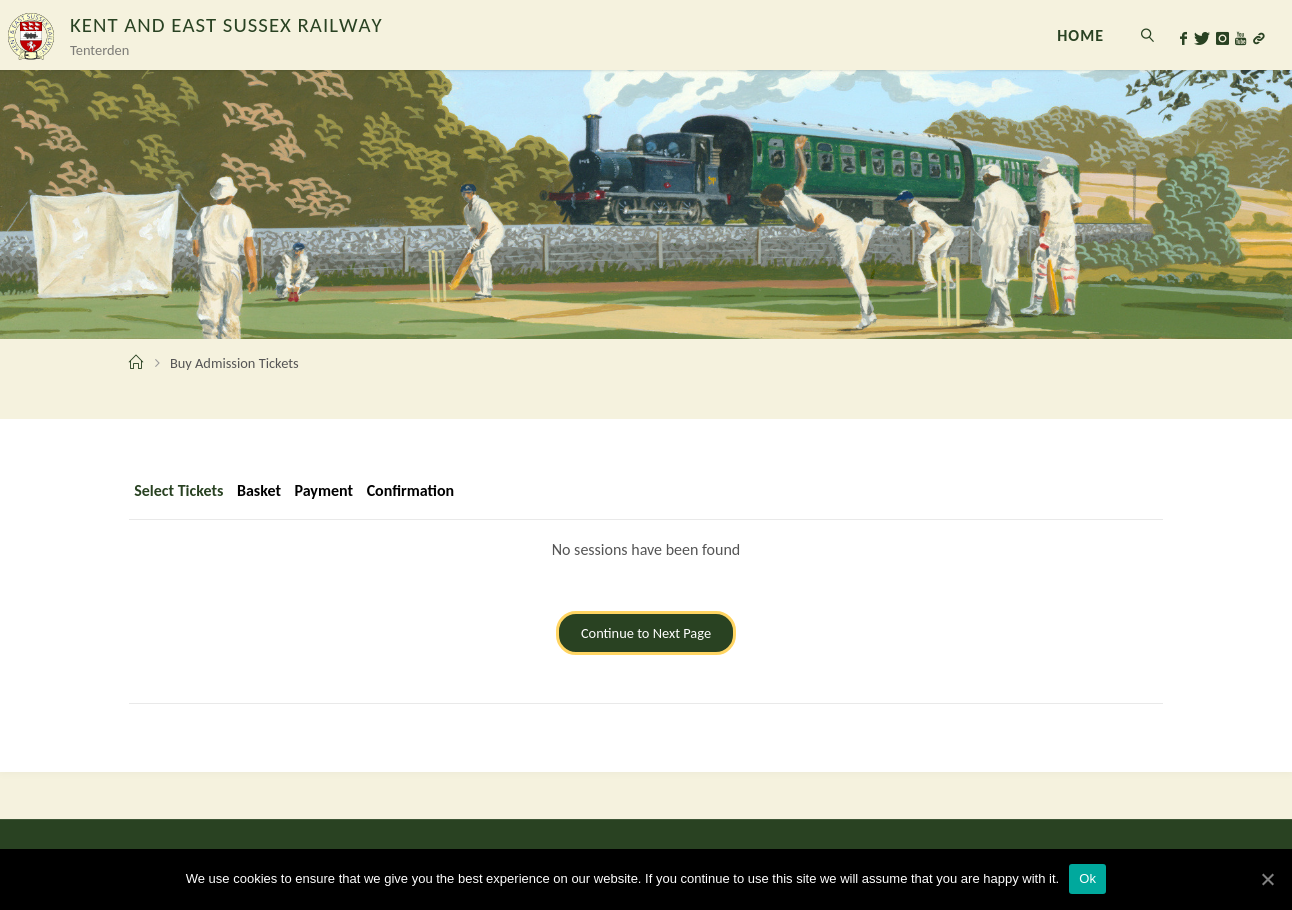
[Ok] (1267, 879)
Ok (1087, 878)
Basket (259, 490)
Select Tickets (178, 490)
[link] (1147, 35)
